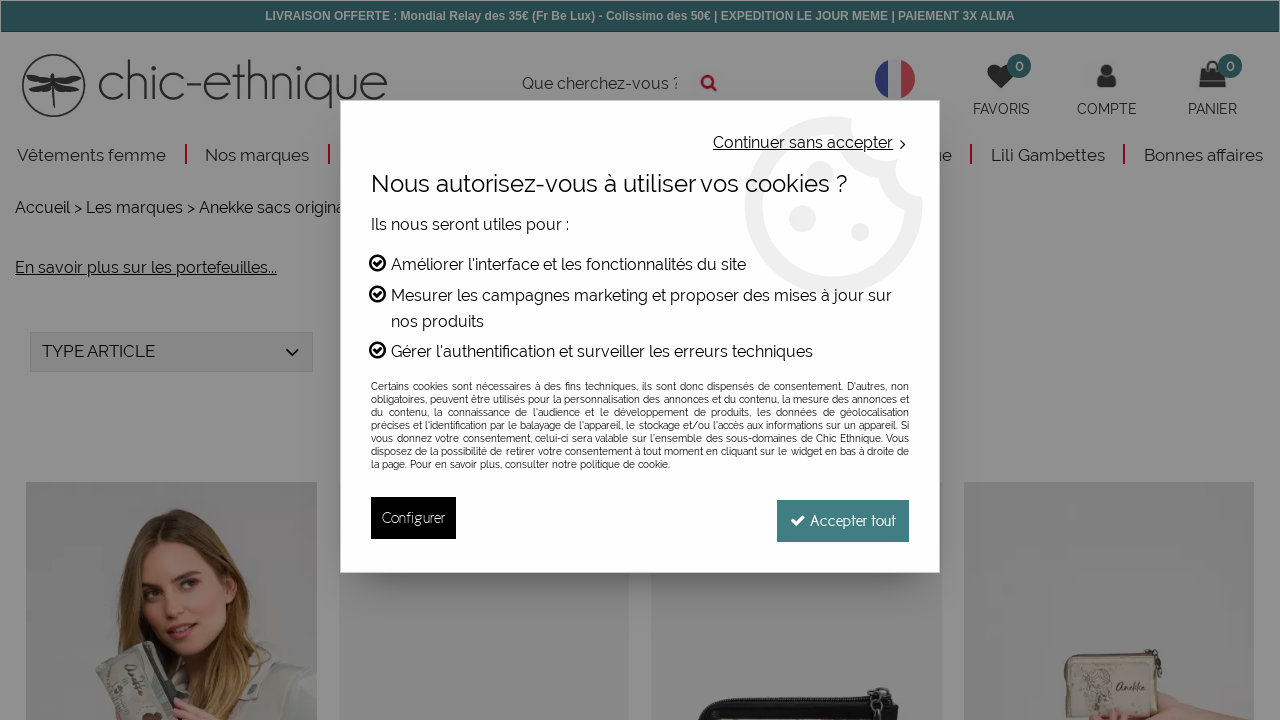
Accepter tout (840, 517)
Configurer (413, 517)
